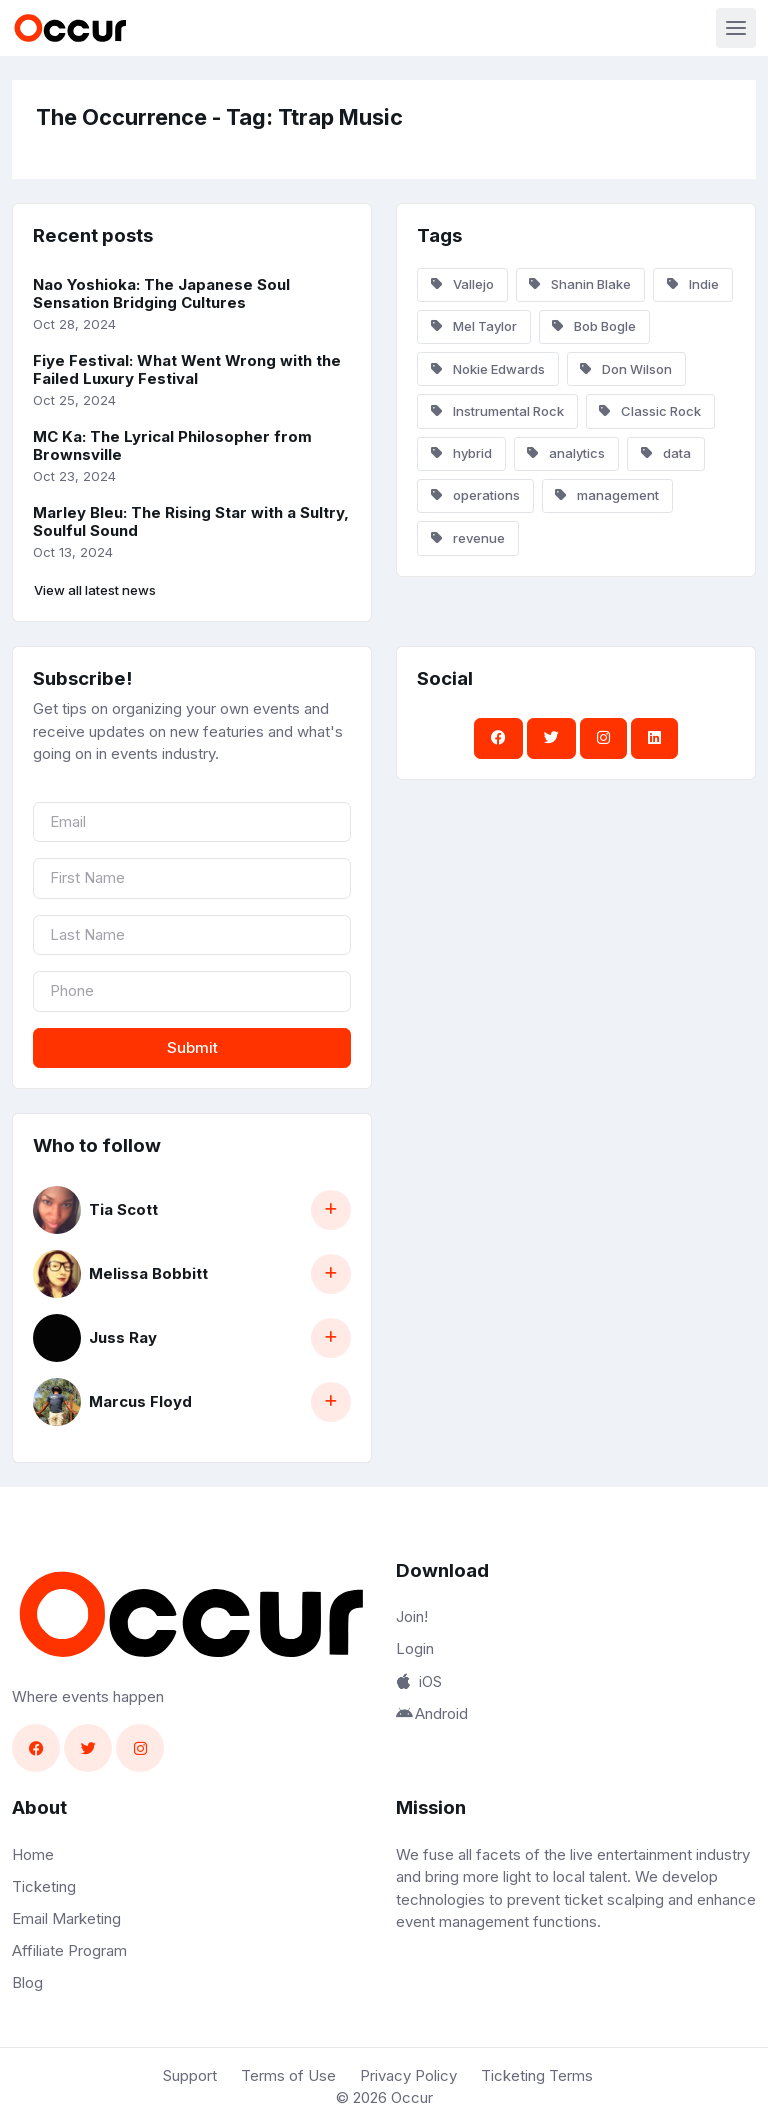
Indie (693, 284)
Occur (412, 2097)
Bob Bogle (594, 326)
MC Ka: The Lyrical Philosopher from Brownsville (172, 446)
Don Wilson (626, 369)
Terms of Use (288, 2075)
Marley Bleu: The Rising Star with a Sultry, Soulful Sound (191, 522)
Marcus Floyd (140, 1401)
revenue (468, 538)
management (607, 495)
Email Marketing (66, 1918)
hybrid (461, 453)
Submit (192, 1047)
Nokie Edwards (488, 369)
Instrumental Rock (497, 411)
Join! (412, 1616)
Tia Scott (123, 1209)
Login (415, 1648)
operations (475, 495)
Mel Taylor (474, 326)
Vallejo (462, 284)
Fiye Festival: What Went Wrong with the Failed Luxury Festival (187, 370)
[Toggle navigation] (736, 28)
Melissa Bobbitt (148, 1273)
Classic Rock (650, 411)
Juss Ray (123, 1337)
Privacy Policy (408, 2075)
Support (190, 2075)
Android (432, 1713)
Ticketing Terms (537, 2075)
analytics (566, 453)
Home (33, 1854)
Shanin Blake (580, 284)
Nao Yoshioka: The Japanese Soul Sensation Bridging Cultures (161, 294)
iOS (419, 1681)
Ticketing (44, 1886)
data (666, 453)
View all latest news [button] (95, 590)
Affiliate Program (69, 1950)
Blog (27, 1982)
